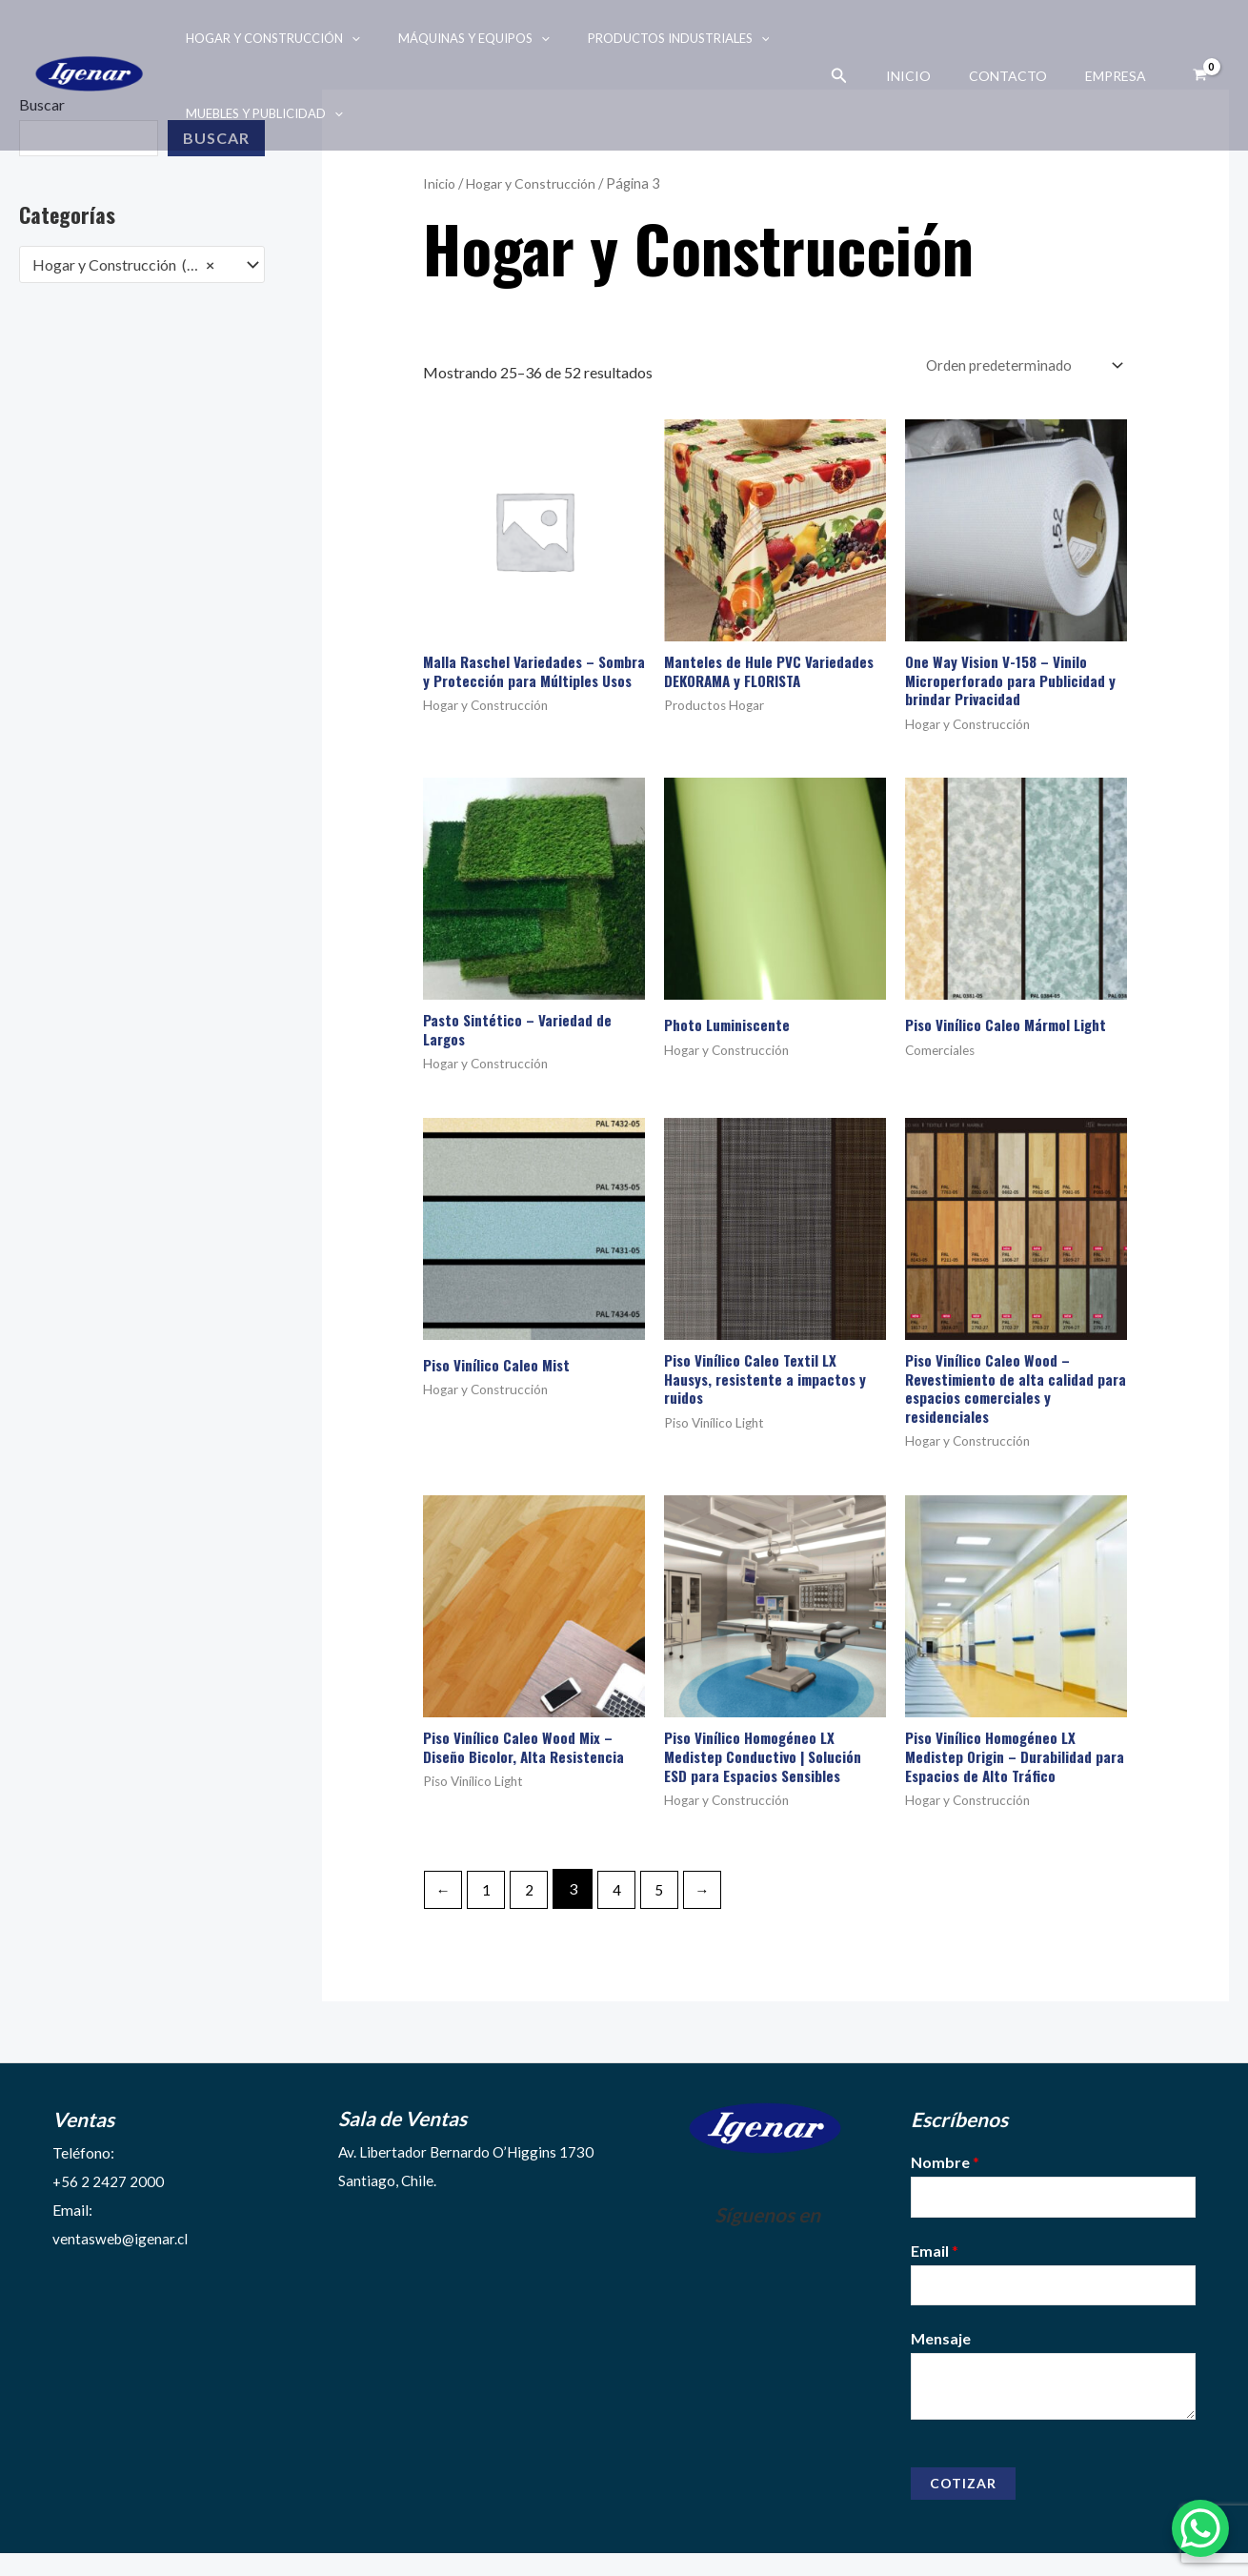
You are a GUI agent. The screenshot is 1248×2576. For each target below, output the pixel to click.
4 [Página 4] (623, 1906)
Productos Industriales (645, 38)
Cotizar (963, 2506)
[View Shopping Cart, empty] (1199, 75)
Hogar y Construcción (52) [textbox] (123, 264)
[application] (344, 38)
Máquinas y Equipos (454, 38)
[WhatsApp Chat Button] (1200, 2528)
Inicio (937, 76)
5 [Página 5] (668, 1906)
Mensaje (941, 2361)
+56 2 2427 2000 (108, 2199)
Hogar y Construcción (266, 38)
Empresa (1121, 76)
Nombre (945, 2180)
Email (934, 2271)
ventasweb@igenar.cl (121, 2256)
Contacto (1025, 76)
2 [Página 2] (534, 1906)
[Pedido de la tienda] (1018, 366)
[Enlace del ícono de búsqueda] (873, 76)
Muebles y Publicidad (257, 113)
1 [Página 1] (489, 1906)
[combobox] (142, 265)
